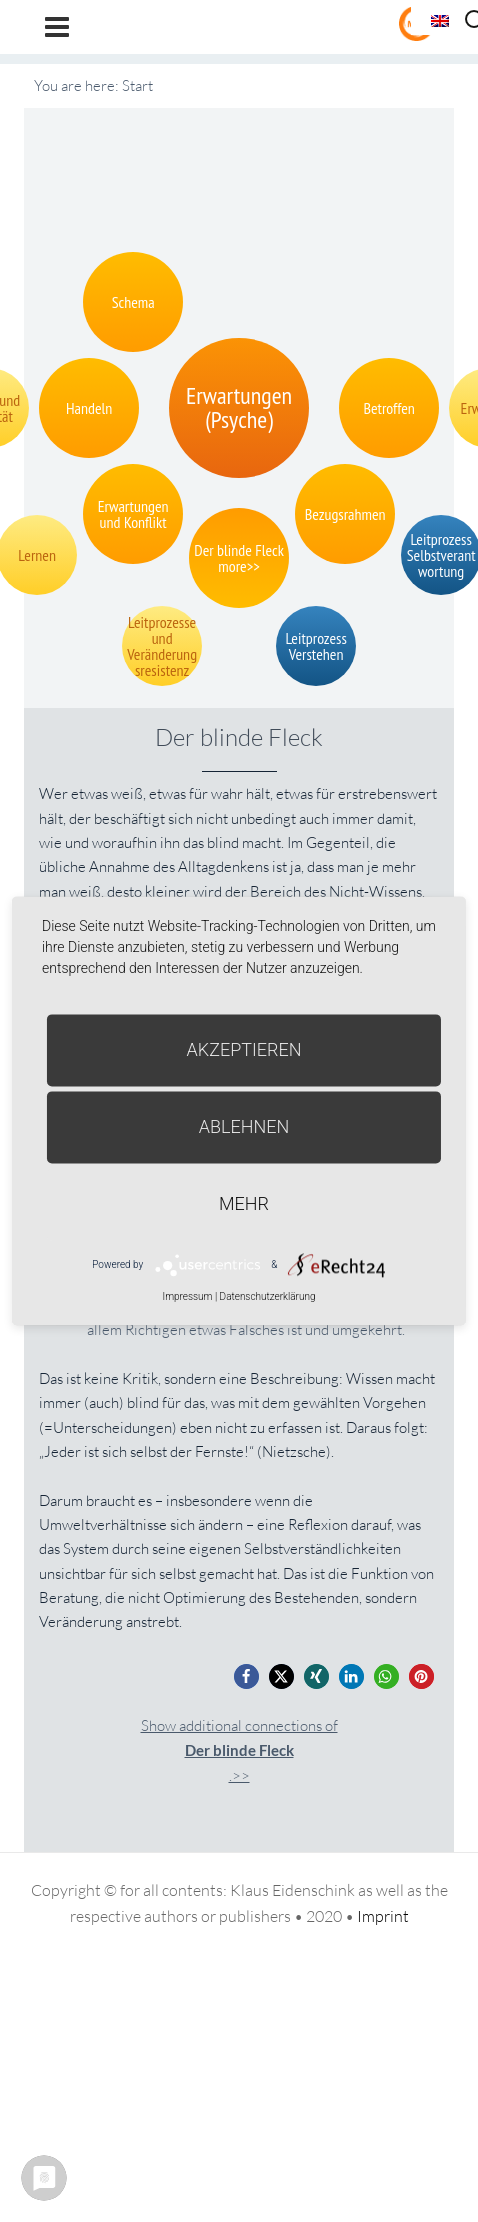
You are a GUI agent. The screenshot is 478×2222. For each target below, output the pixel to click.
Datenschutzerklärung (268, 1296)
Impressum (187, 1296)
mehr (244, 1203)
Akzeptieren (244, 1049)
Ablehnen (244, 1126)
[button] (246, 1676)
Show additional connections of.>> (239, 1750)
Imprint (383, 1916)
